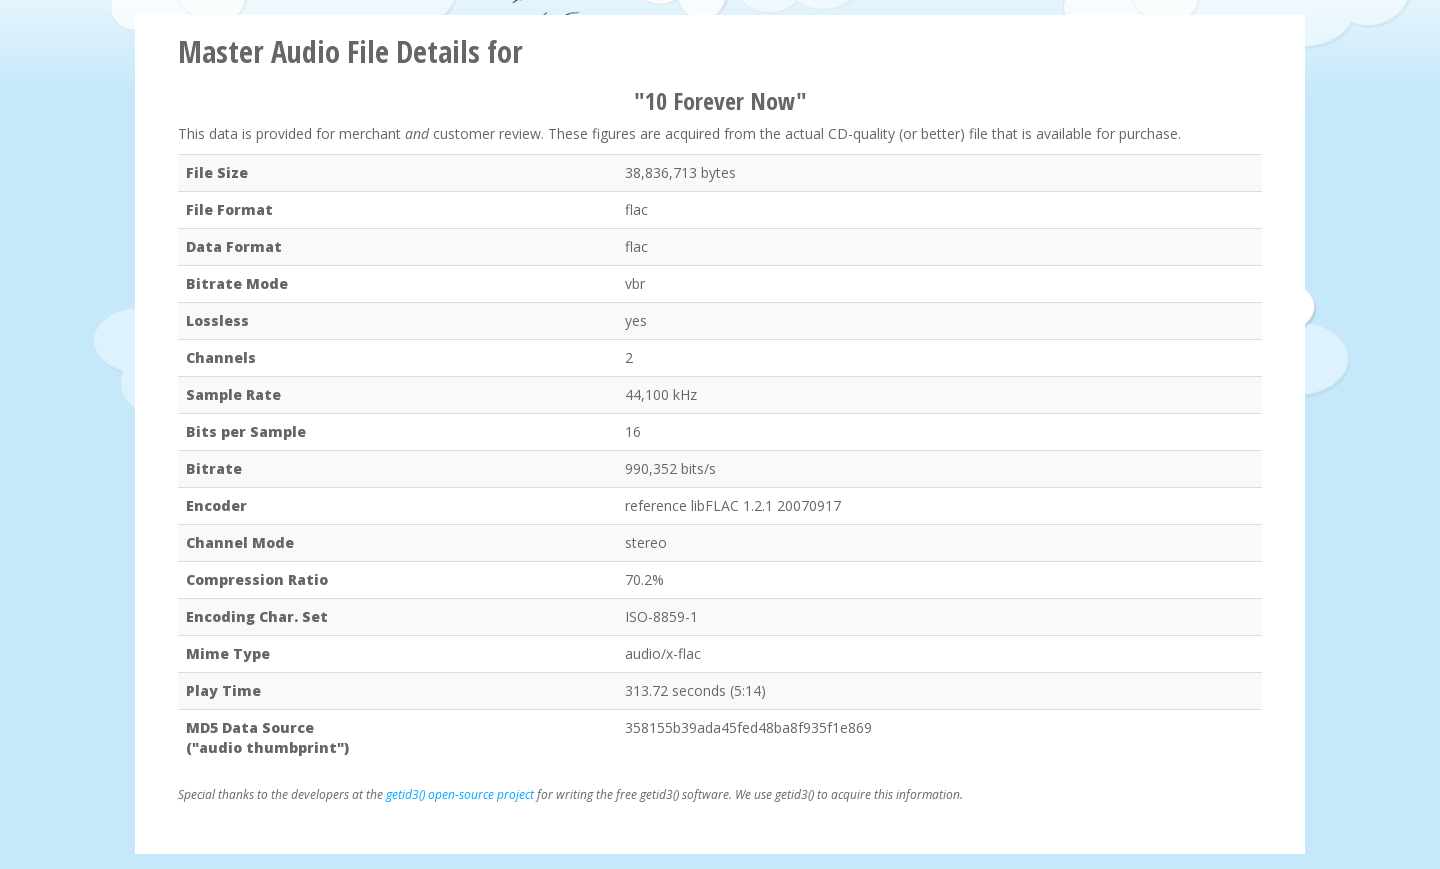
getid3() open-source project (460, 794)
